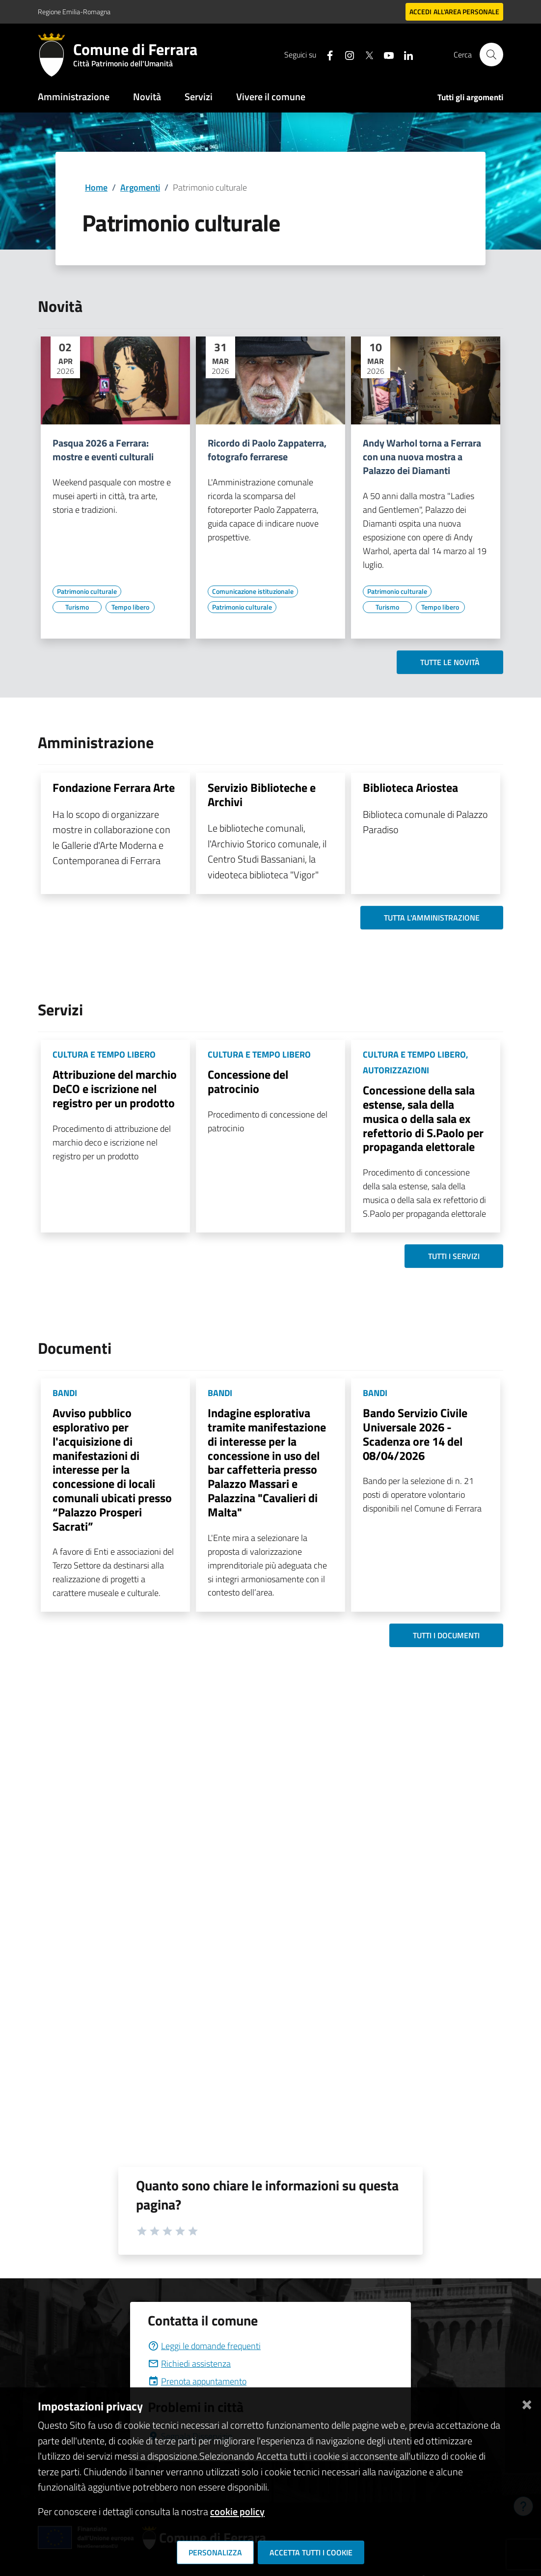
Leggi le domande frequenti (204, 2345)
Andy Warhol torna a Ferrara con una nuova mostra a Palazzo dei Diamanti (422, 456)
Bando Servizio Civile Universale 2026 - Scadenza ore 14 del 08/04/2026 (415, 1434)
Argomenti (140, 187)
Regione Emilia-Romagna (74, 11)
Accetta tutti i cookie (311, 2552)
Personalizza (215, 2552)
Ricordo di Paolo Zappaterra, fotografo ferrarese (267, 450)
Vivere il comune (270, 96)
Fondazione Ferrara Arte (114, 787)
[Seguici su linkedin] (404, 54)
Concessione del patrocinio (248, 1081)
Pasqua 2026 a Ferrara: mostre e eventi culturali (103, 450)
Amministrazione (73, 96)
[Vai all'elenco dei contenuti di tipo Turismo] (77, 607)
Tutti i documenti (446, 1635)
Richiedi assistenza (189, 2363)
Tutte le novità (450, 662)
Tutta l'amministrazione (432, 918)
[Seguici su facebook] (326, 54)
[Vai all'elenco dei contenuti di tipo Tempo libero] (130, 607)
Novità (147, 96)
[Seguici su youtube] (385, 54)
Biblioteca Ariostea (410, 787)
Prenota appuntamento (197, 2381)
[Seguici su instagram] (345, 54)
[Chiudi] (527, 2402)
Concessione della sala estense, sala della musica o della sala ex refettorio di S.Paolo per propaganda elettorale (423, 1118)
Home (96, 187)
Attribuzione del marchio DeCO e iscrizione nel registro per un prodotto (115, 1088)
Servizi (199, 96)
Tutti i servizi (454, 1256)
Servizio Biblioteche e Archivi (262, 795)
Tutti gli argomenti (470, 97)
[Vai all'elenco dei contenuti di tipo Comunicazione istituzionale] (253, 591)
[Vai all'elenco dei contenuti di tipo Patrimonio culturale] (87, 591)
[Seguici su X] (365, 54)
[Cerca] (491, 54)
